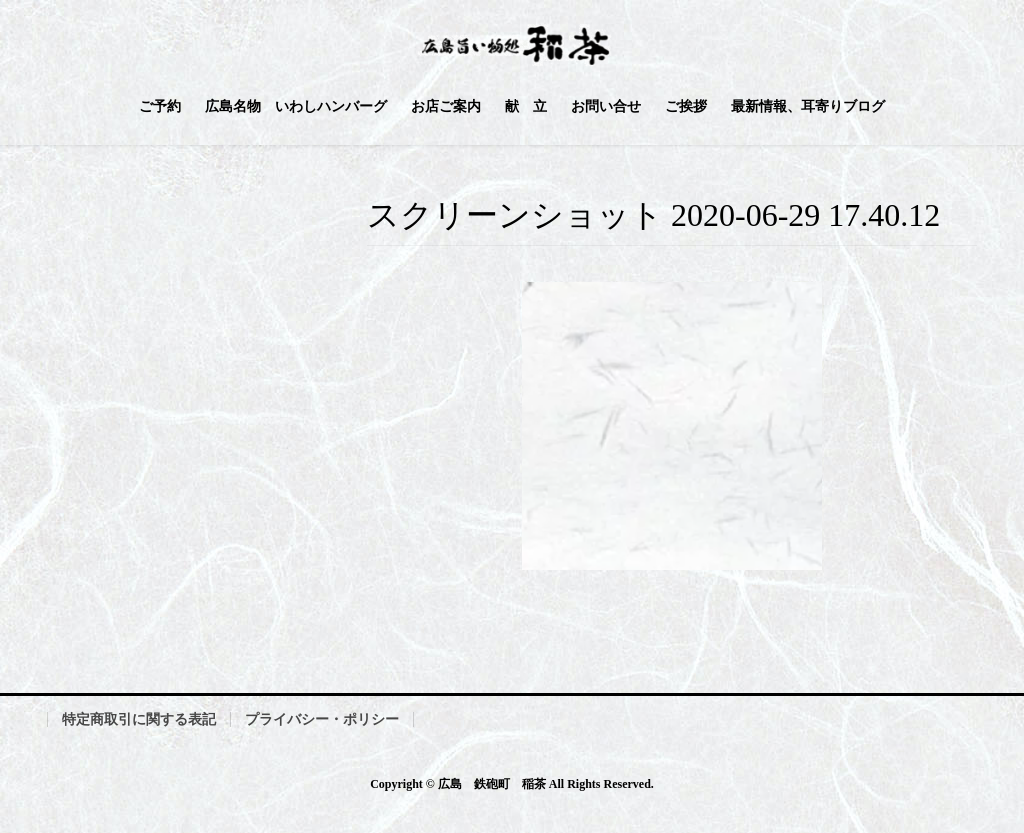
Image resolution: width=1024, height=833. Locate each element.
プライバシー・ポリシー (322, 719)
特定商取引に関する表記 (139, 719)
